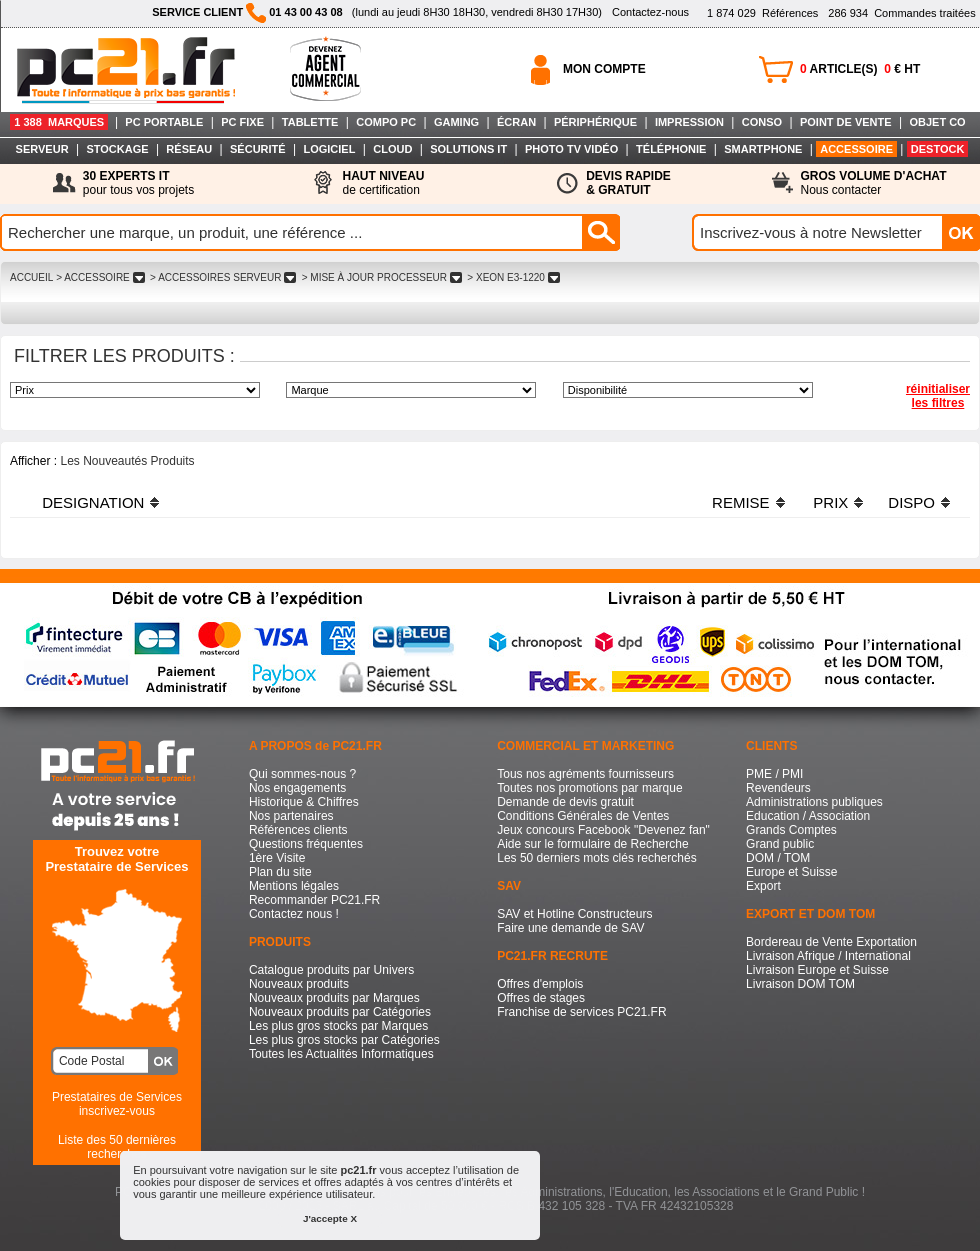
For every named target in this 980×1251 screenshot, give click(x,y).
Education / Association (808, 816)
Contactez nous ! (294, 914)
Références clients (298, 830)
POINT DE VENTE (846, 122)
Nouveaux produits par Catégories (340, 1012)
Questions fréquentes (306, 844)
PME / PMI (774, 774)
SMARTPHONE (763, 149)
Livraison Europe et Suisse (817, 970)
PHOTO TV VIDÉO (571, 149)
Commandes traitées (901, 13)
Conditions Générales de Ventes (583, 816)
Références (762, 13)
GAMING (456, 122)
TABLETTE (310, 122)
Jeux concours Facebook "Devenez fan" (603, 830)
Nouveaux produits (299, 984)
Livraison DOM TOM (800, 984)
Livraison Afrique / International (828, 956)
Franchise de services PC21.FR (581, 1012)
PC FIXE (242, 122)
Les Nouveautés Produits (127, 461)
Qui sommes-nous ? (302, 774)
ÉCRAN (516, 122)
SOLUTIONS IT (468, 149)
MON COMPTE (604, 69)
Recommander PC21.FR (314, 900)
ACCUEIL (31, 277)
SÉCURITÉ (258, 149)
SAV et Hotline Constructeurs (574, 914)
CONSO (762, 122)
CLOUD (392, 149)
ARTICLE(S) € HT (860, 69)
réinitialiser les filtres (938, 396)
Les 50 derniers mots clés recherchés (596, 858)
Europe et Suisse (791, 872)
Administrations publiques (814, 802)
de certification (383, 183)
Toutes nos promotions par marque (589, 788)
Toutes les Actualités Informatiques (341, 1054)
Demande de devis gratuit (565, 802)
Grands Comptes (791, 830)
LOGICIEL (329, 149)
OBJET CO (937, 122)
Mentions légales (294, 886)
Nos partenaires (291, 816)
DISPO (911, 502)
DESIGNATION (93, 502)
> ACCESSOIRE (100, 277)
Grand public (780, 844)
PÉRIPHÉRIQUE (595, 122)
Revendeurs (778, 788)
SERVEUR (42, 149)
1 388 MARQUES (59, 122)
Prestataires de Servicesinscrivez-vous (117, 1104)
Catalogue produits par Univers (331, 970)
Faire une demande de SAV (570, 928)
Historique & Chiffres (304, 802)
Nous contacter (874, 183)
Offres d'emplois (540, 984)
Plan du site (280, 872)
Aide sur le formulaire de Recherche (592, 844)
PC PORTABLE (164, 122)
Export (763, 886)
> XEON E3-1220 (514, 277)
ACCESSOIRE (856, 149)
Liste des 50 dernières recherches (117, 1147)
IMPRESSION (689, 122)
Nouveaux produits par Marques (334, 998)
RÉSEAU (189, 149)
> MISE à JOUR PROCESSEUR (382, 277)
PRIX (830, 502)
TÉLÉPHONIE (671, 149)
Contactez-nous (650, 12)
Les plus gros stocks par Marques (338, 1026)
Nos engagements (297, 788)
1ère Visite (277, 858)
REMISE (741, 502)
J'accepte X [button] (330, 1218)
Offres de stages (541, 998)
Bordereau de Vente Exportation (831, 942)
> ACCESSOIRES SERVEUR (223, 277)
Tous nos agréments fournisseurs (585, 774)
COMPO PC (386, 122)
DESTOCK (938, 149)
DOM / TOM (778, 858)
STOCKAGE (117, 149)
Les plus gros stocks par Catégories (344, 1040)
